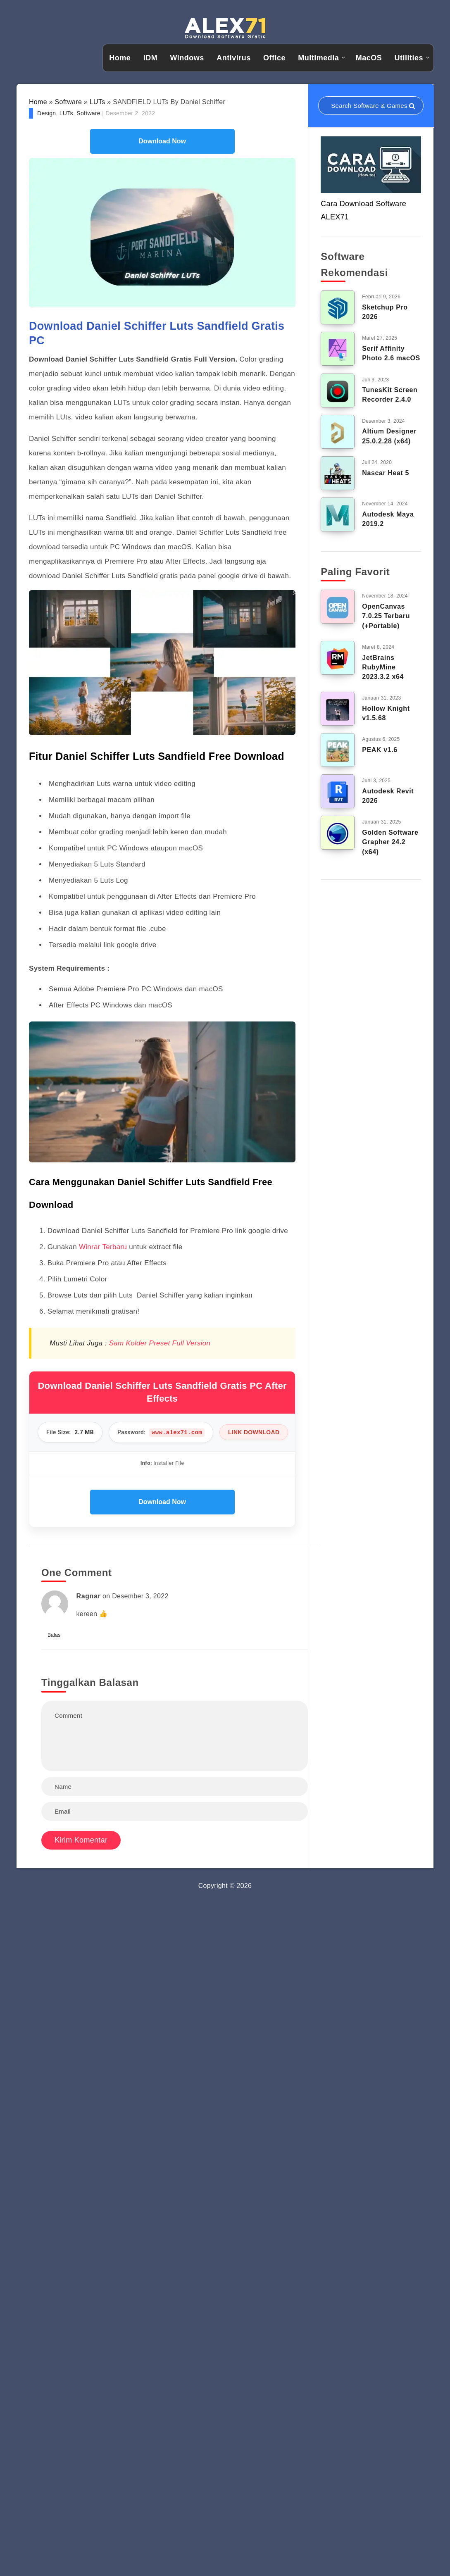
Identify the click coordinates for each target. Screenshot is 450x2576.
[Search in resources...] (371, 105)
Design (46, 113)
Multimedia (318, 58)
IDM (150, 58)
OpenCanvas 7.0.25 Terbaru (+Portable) (386, 616)
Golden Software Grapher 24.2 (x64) (390, 842)
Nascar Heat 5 (385, 472)
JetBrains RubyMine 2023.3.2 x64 (383, 667)
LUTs (97, 101)
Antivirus (234, 58)
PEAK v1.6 (379, 749)
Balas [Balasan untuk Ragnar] (54, 1635)
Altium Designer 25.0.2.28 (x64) (389, 436)
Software (68, 101)
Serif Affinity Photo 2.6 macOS (391, 353)
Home (120, 58)
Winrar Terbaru (103, 1247)
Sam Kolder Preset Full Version (159, 1343)
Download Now (162, 141)
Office (274, 58)
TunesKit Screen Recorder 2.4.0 (389, 394)
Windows (187, 58)
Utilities (408, 58)
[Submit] (412, 106)
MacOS (369, 58)
